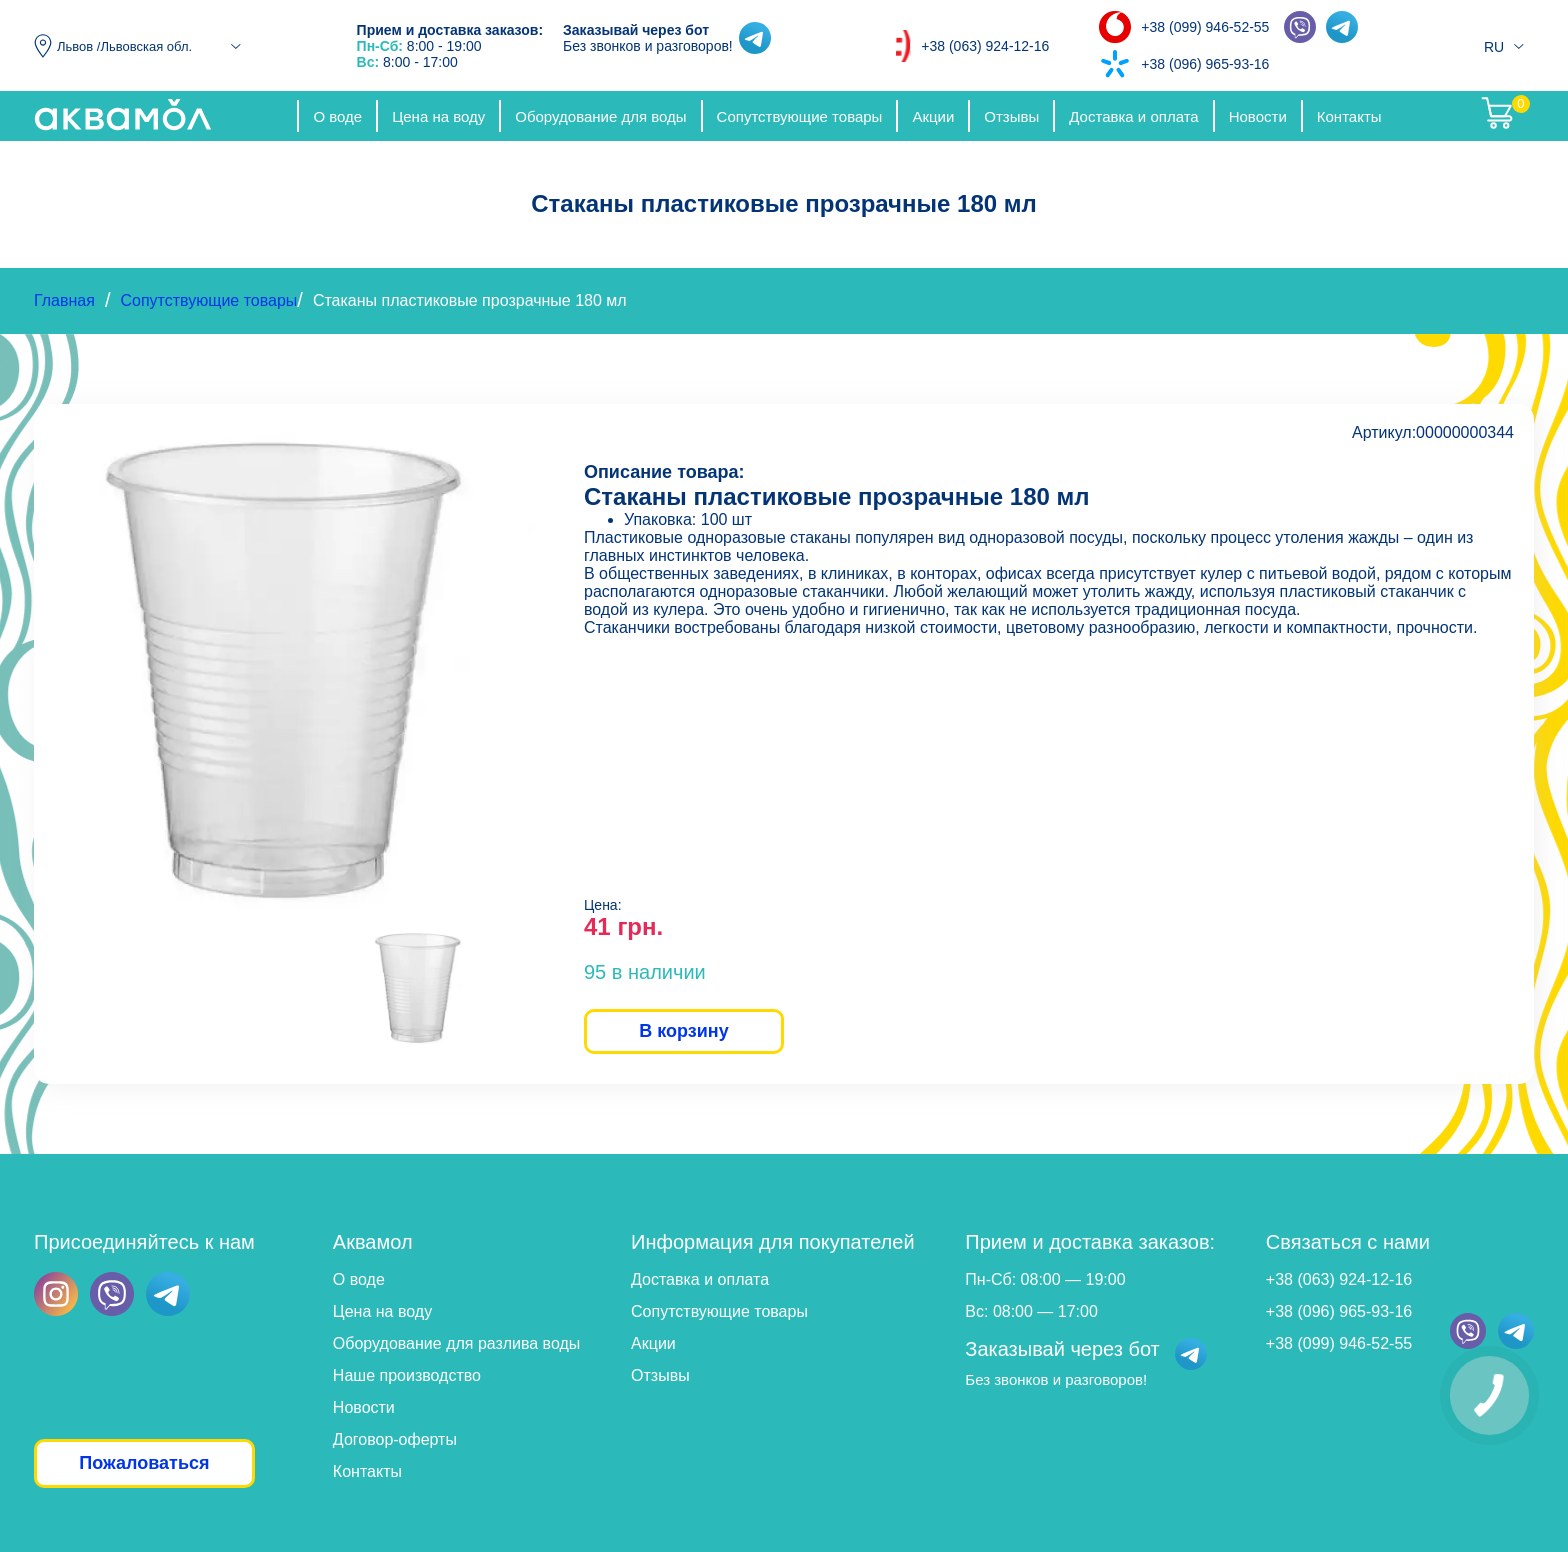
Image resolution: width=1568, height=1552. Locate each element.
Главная (64, 300)
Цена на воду (438, 116)
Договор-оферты (395, 1439)
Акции (933, 116)
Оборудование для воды (600, 116)
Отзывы (1011, 116)
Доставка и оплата (1133, 116)
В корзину (683, 1031)
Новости (1258, 116)
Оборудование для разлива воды (456, 1343)
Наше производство (407, 1375)
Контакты (1349, 116)
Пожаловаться (144, 1463)
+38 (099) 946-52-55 (1205, 27)
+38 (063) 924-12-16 (985, 46)
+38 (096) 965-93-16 (1205, 64)
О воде (337, 116)
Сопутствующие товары (800, 116)
